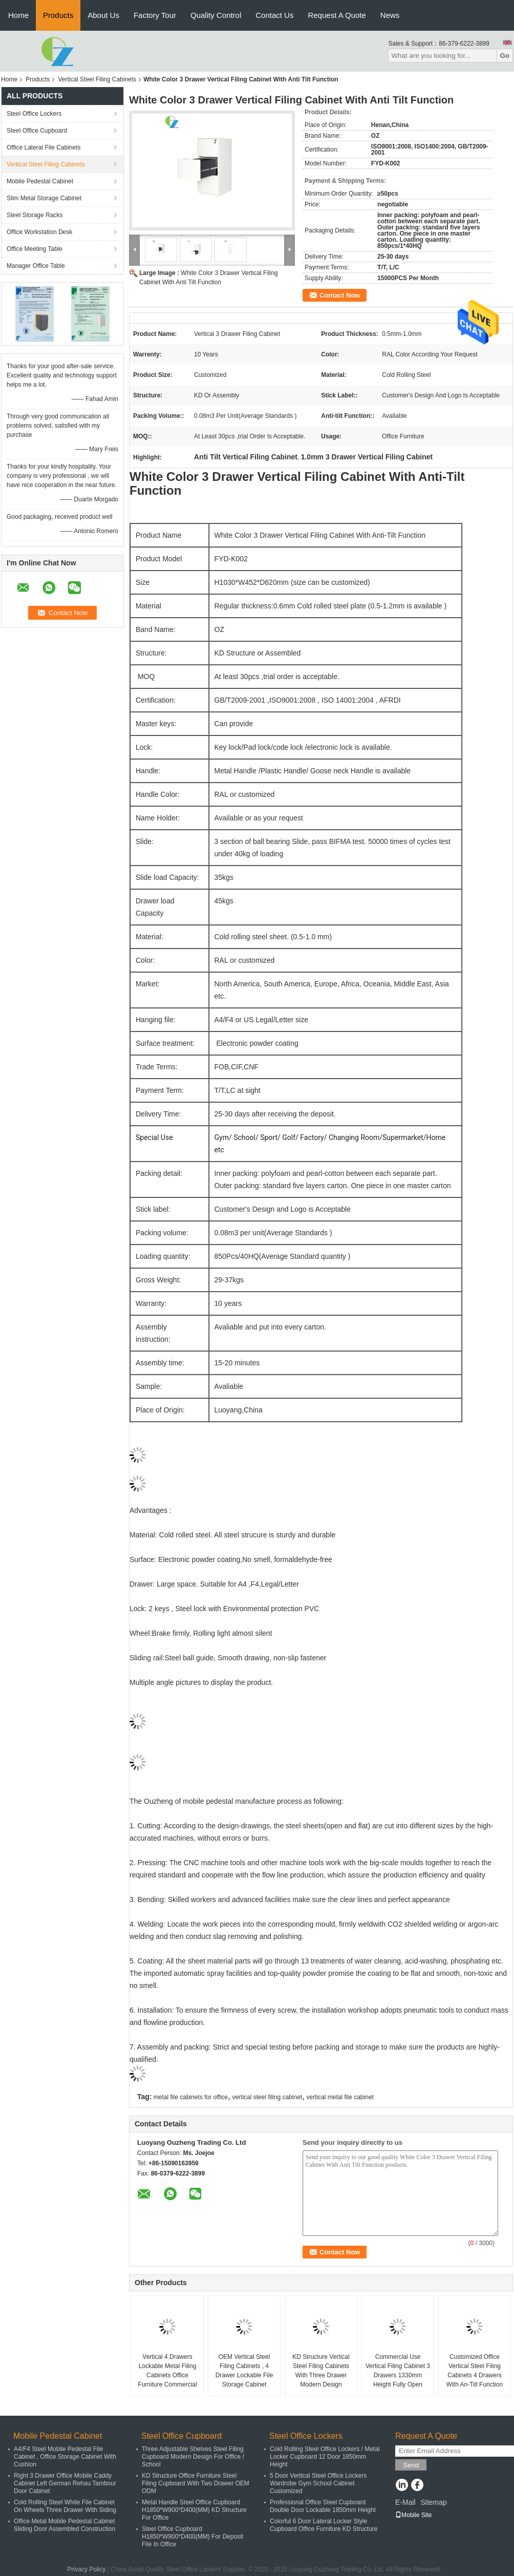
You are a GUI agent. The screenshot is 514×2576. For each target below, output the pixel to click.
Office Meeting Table (34, 248)
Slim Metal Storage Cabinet (44, 198)
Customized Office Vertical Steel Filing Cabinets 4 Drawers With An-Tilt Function (474, 2370)
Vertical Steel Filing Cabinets (97, 79)
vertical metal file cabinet (340, 2097)
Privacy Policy (87, 2569)
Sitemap (433, 2502)
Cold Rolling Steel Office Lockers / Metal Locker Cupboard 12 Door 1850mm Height (325, 2456)
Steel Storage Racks (34, 215)
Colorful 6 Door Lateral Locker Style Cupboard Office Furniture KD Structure (324, 2525)
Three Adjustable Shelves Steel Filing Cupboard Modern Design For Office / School (193, 2456)
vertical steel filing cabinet (267, 2097)
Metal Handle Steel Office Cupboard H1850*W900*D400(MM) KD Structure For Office (194, 2510)
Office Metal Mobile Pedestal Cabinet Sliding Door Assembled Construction (64, 2525)
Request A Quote (337, 15)
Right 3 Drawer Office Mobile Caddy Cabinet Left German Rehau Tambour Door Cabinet (65, 2483)
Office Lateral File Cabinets (44, 147)
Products (58, 15)
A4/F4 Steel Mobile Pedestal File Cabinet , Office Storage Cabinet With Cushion (65, 2456)
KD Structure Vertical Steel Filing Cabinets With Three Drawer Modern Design (320, 2370)
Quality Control (215, 15)
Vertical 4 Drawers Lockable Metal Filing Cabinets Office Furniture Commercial (167, 2370)
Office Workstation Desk (39, 232)
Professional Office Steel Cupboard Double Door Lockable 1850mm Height (323, 2506)
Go (504, 55)
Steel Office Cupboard (37, 130)
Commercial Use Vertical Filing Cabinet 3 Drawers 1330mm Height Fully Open (398, 2370)
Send (411, 2465)
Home (18, 15)
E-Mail (405, 2502)
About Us (103, 15)
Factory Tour (155, 15)
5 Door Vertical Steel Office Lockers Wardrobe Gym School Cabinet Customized (318, 2483)
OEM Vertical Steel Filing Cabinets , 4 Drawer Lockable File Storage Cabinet (244, 2370)
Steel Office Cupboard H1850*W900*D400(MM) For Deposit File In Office (192, 2536)
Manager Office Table (36, 265)
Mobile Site (413, 2515)
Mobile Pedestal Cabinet (40, 181)
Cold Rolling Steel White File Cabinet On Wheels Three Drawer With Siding (65, 2506)
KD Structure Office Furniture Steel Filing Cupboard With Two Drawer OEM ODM (195, 2483)
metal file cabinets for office (191, 2097)
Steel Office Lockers (34, 113)
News (390, 15)
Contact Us (274, 15)
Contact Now (339, 295)
